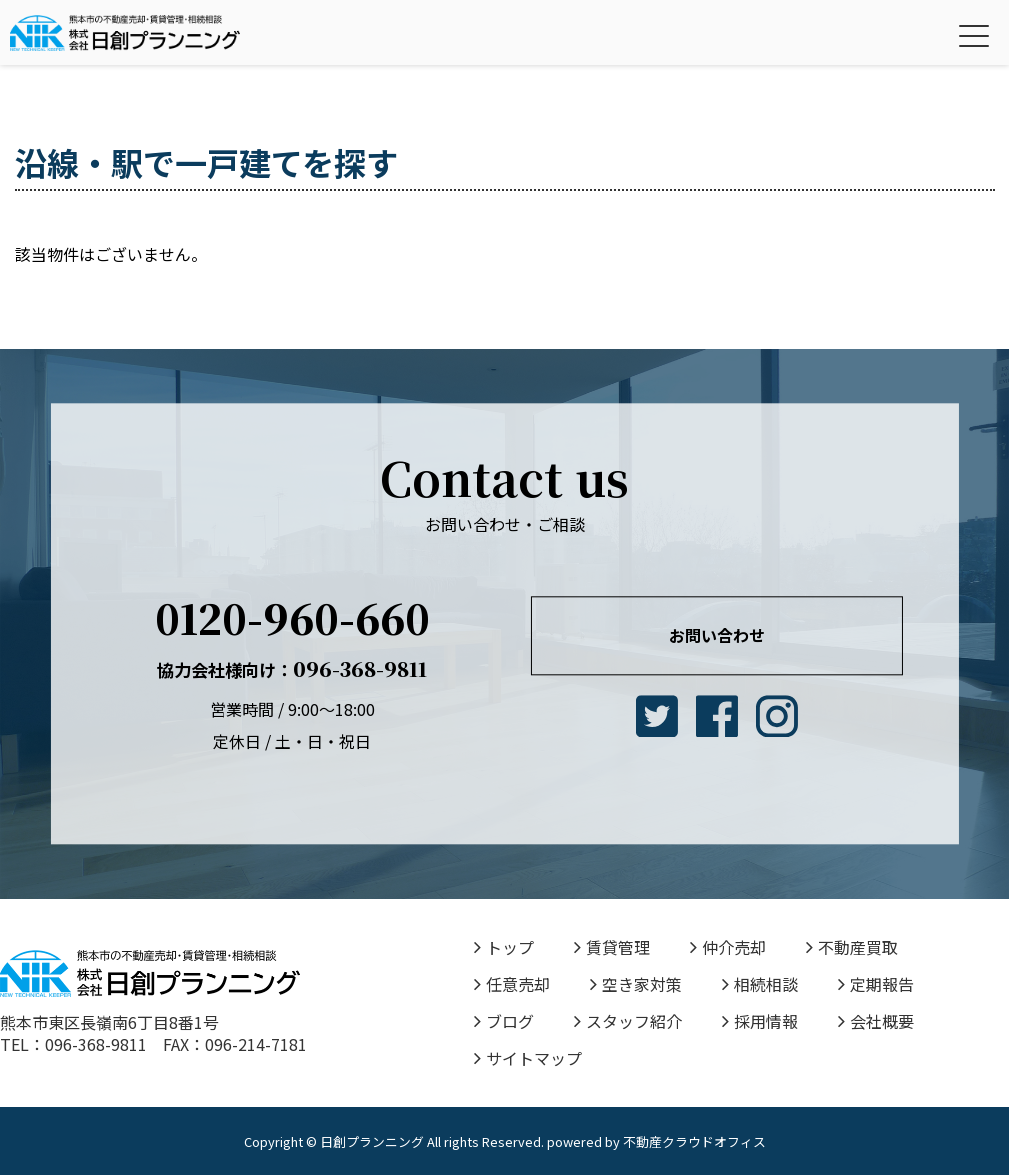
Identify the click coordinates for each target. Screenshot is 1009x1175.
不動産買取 (852, 947)
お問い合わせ (717, 635)
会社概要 (876, 1021)
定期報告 (876, 984)
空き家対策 (636, 984)
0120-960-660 (292, 617)
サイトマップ (528, 1058)
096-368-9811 (292, 668)
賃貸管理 (612, 947)
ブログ (504, 1021)
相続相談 (760, 984)
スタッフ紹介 (628, 1021)
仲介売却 (728, 947)
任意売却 (512, 984)
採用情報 (760, 1021)
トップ (504, 947)
